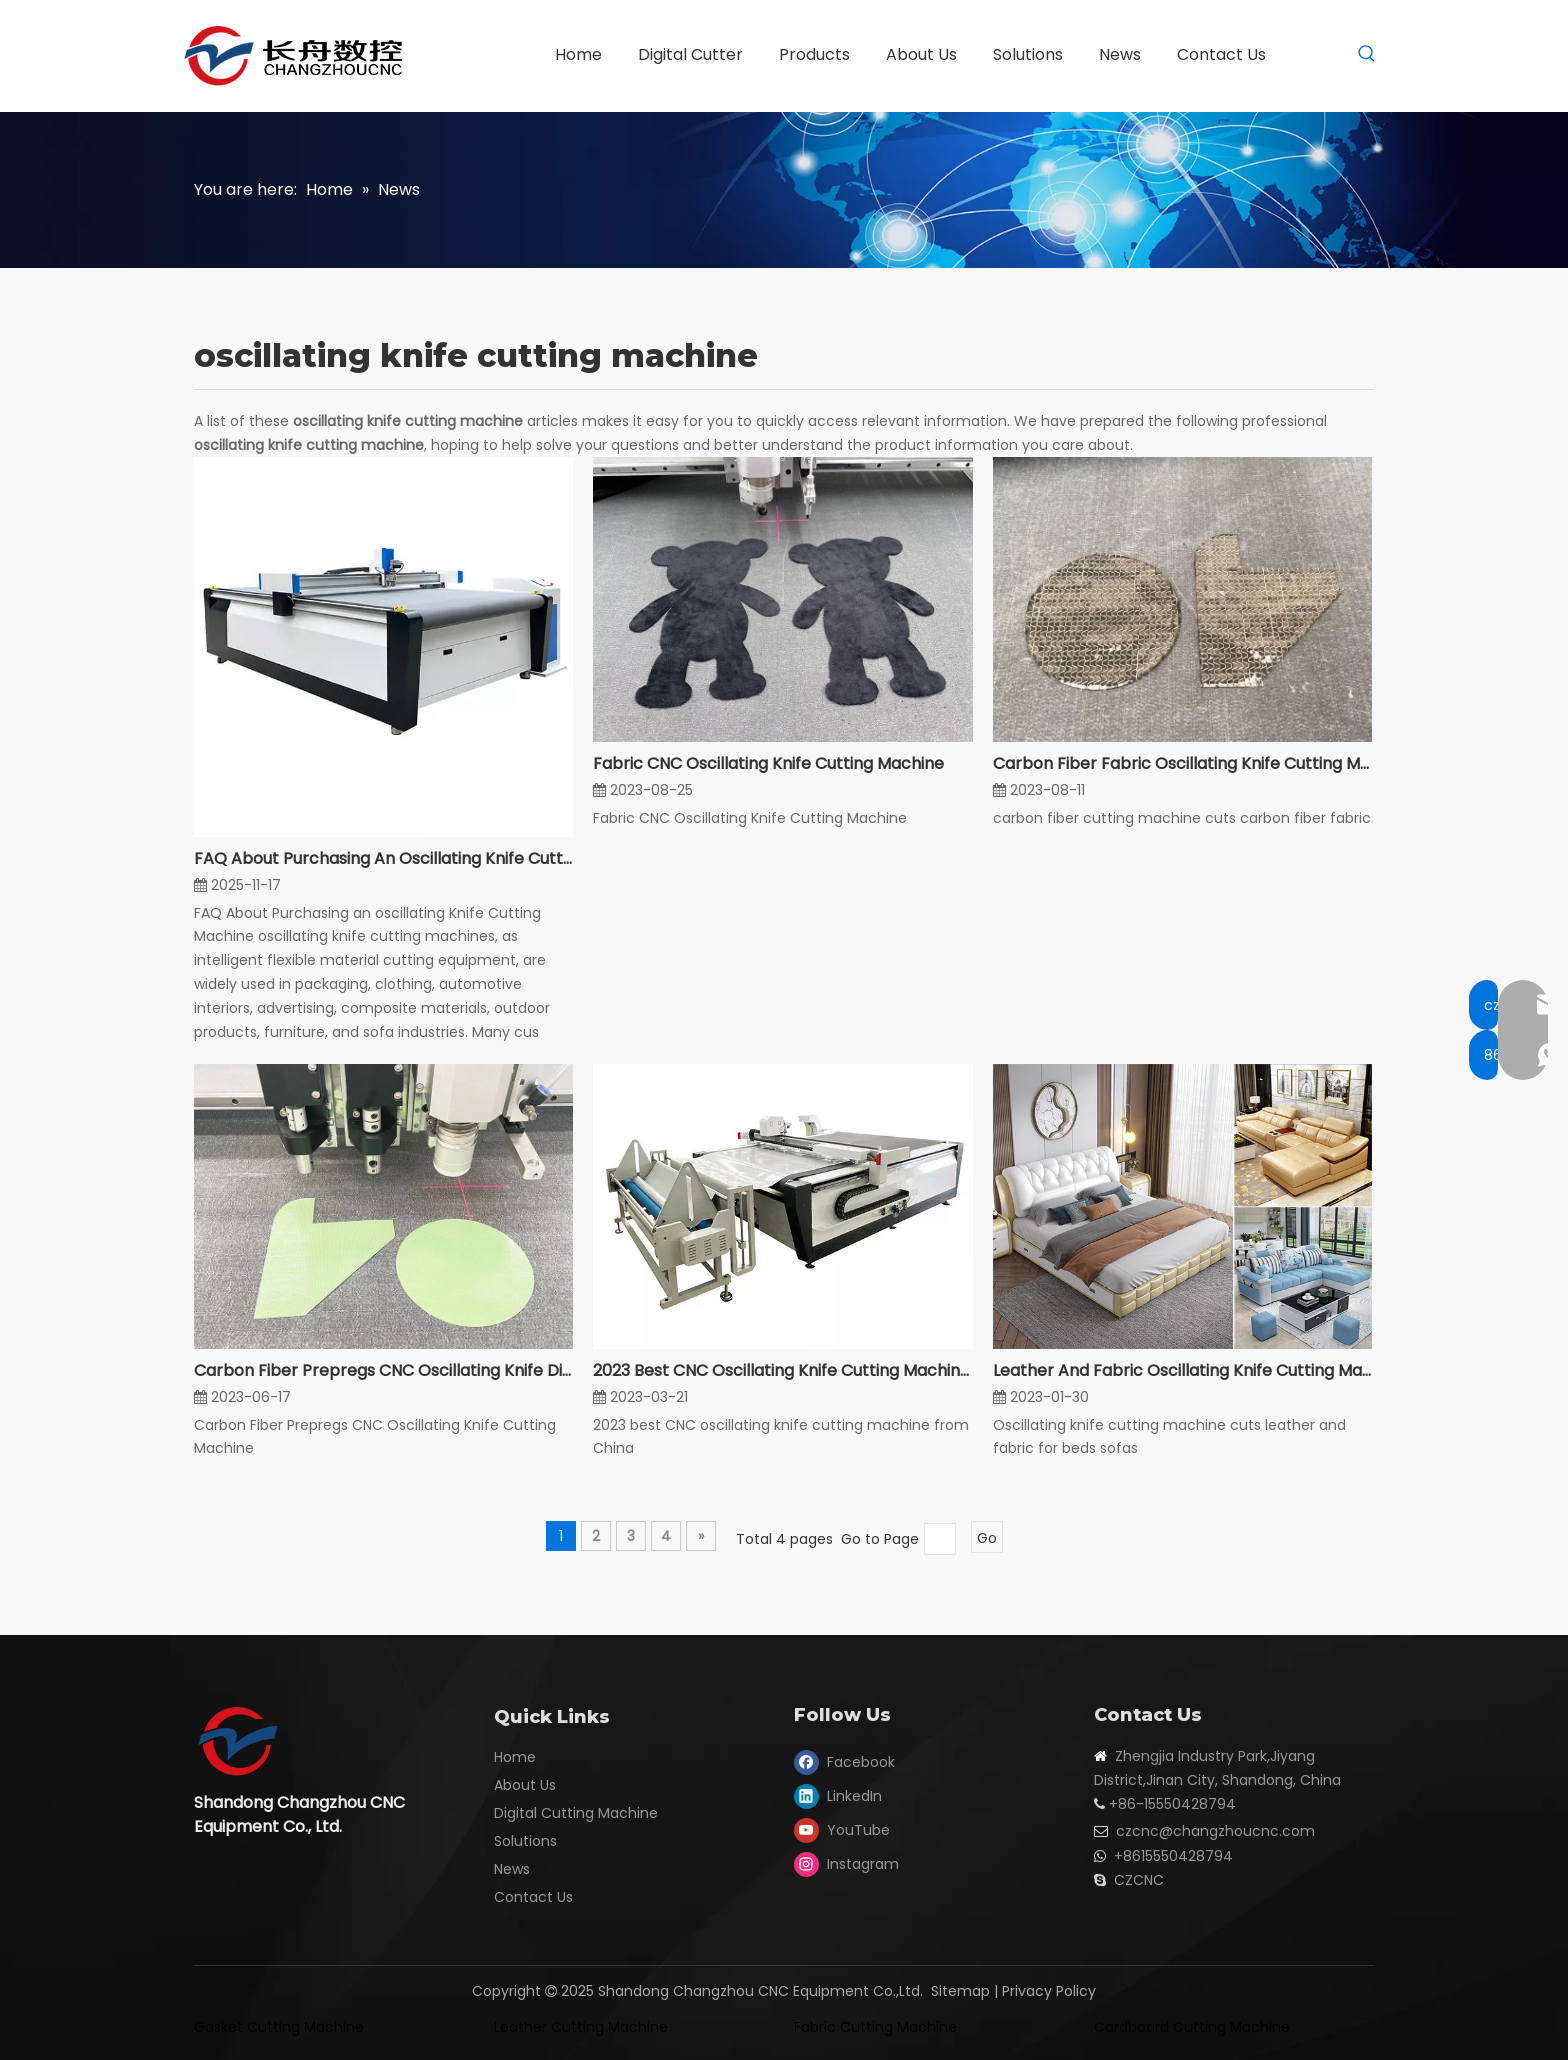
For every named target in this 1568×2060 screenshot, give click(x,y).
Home (515, 1757)
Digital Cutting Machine (576, 1813)
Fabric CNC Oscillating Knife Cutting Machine (768, 763)
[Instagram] (845, 1864)
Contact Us (533, 1897)
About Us (525, 1785)
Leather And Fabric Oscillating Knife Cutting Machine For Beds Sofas (1182, 1370)
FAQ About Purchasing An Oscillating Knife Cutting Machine (383, 858)
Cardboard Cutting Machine (1192, 2027)
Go (987, 1538)
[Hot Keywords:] (1367, 54)
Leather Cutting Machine (581, 2027)
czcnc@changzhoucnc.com (1215, 1831)
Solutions (525, 1841)
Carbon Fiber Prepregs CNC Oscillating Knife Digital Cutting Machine (383, 1370)
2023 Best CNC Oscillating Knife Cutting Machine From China (782, 1370)
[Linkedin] (845, 1796)
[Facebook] (845, 1762)
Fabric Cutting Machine (875, 2027)
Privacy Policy (1049, 1991)
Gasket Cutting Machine (279, 2027)
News (512, 1869)
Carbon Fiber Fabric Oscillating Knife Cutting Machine (1182, 763)
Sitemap (960, 1991)
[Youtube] (845, 1830)
